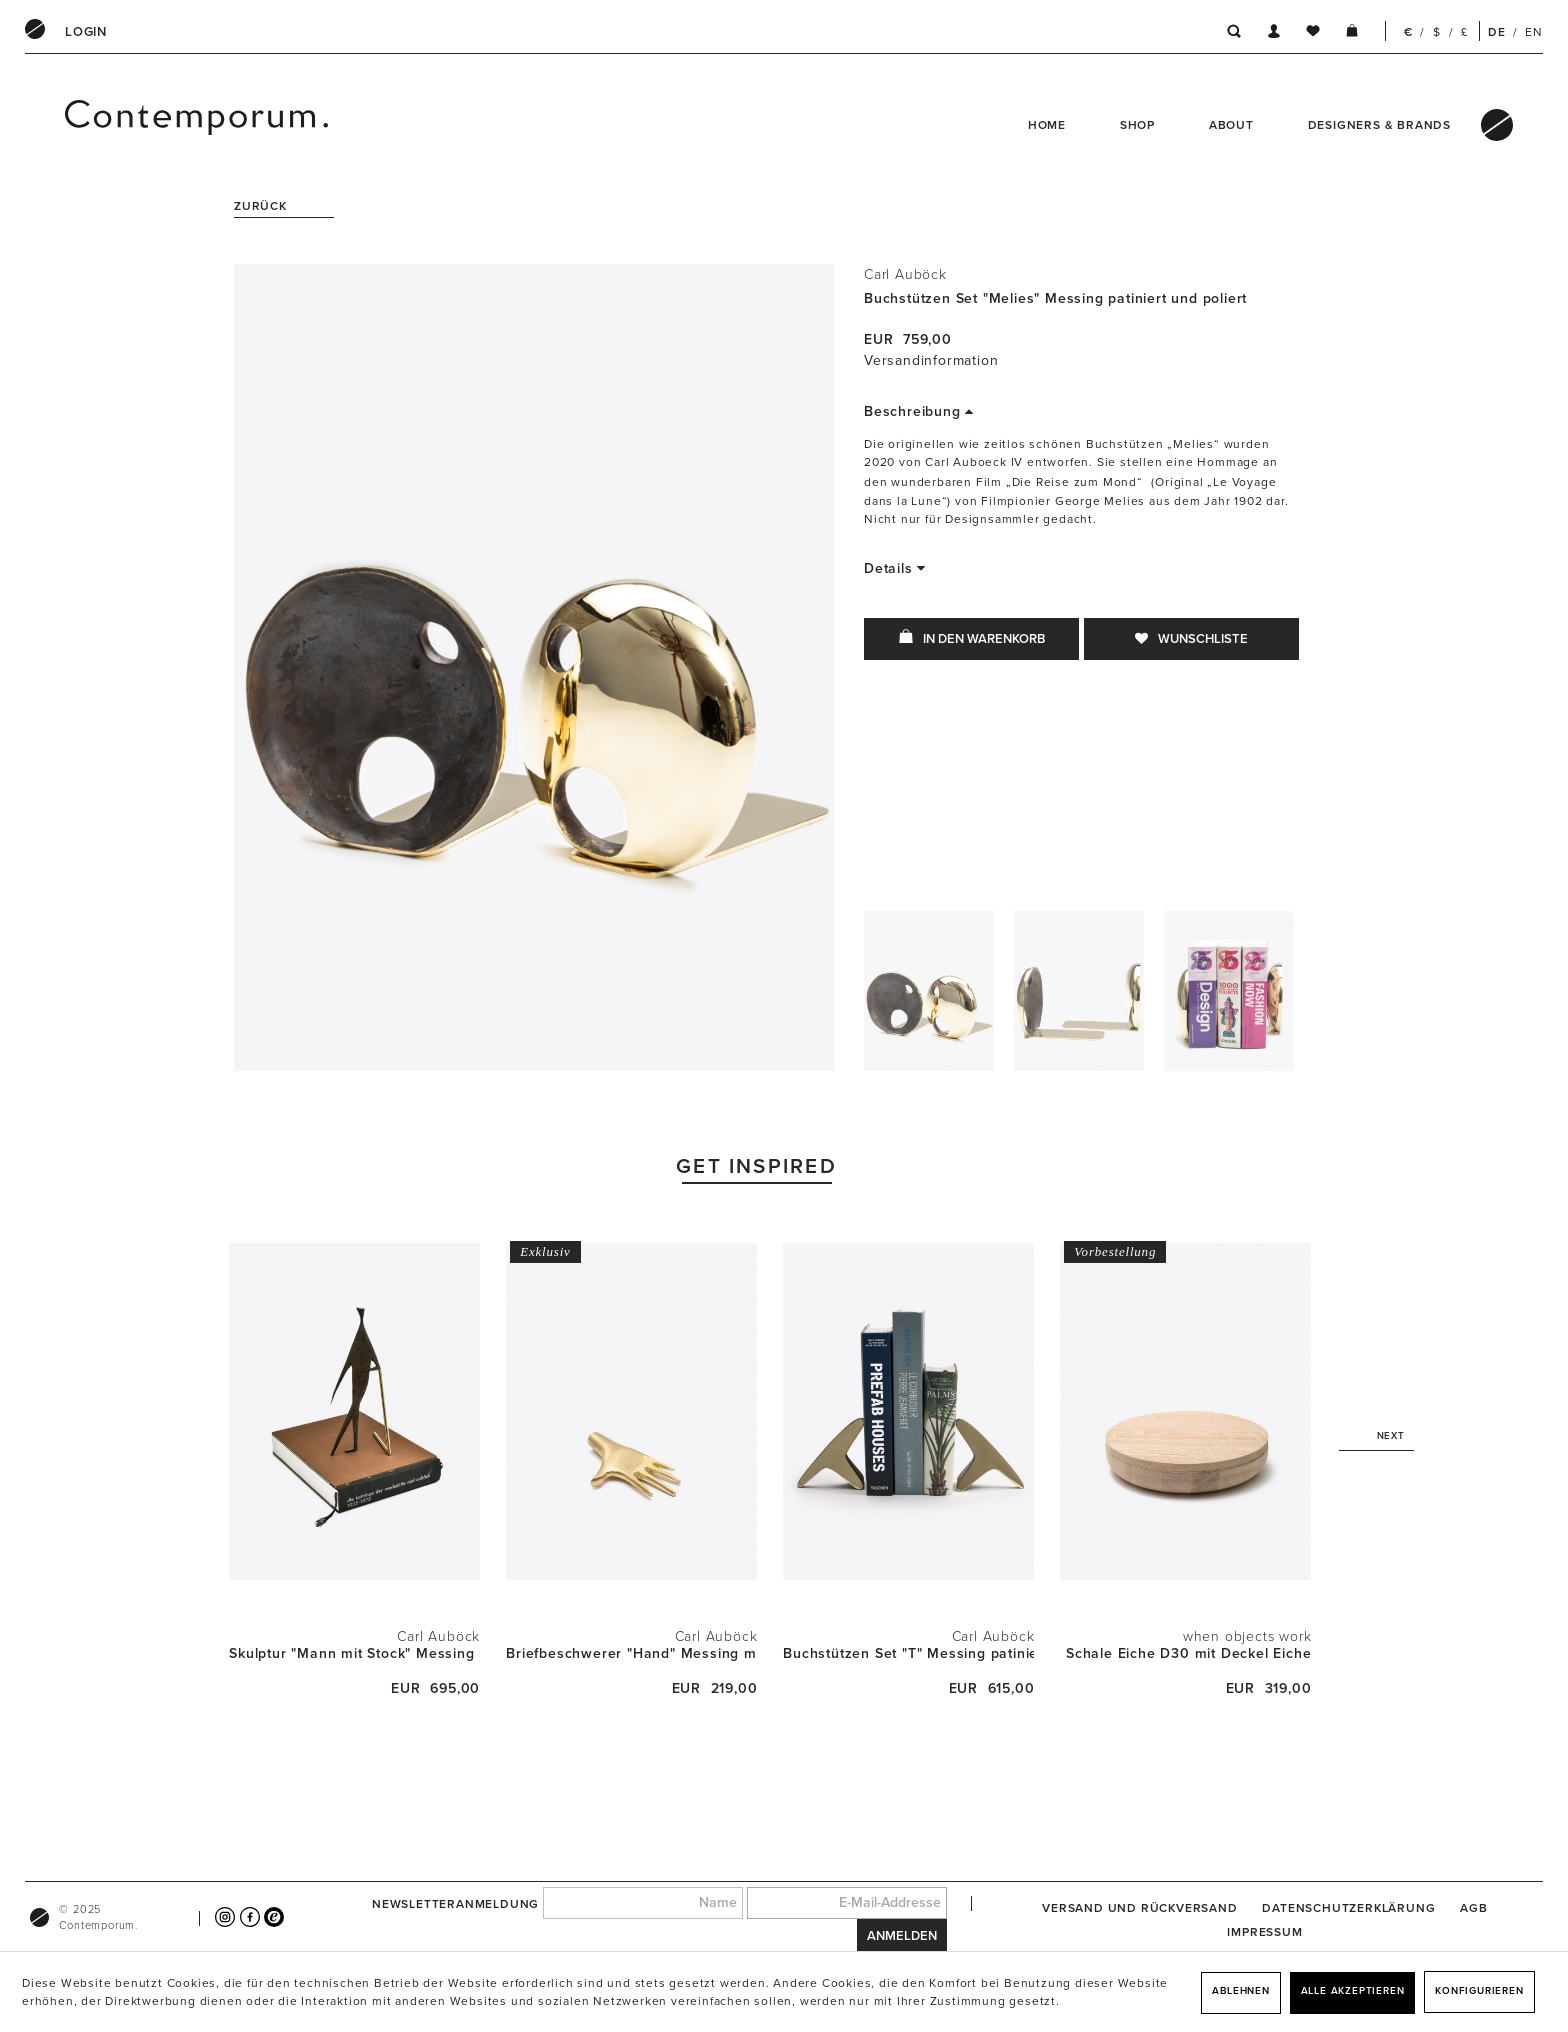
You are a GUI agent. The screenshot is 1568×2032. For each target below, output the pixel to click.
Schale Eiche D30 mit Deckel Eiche (1188, 1653)
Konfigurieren (1479, 1991)
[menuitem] (86, 32)
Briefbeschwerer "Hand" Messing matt (631, 1653)
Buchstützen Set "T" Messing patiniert (908, 1653)
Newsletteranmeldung (455, 1903)
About (1231, 125)
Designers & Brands (1379, 125)
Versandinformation (931, 360)
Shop (1137, 125)
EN (1534, 32)
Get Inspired (756, 1166)
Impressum (1264, 1932)
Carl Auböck (905, 274)
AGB (1473, 1908)
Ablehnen (1240, 1991)
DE (1497, 32)
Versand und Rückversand (1139, 1908)
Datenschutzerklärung (1348, 1908)
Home (1047, 125)
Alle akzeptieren (1353, 1991)
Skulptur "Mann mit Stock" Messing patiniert (354, 1653)
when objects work (1247, 1636)
